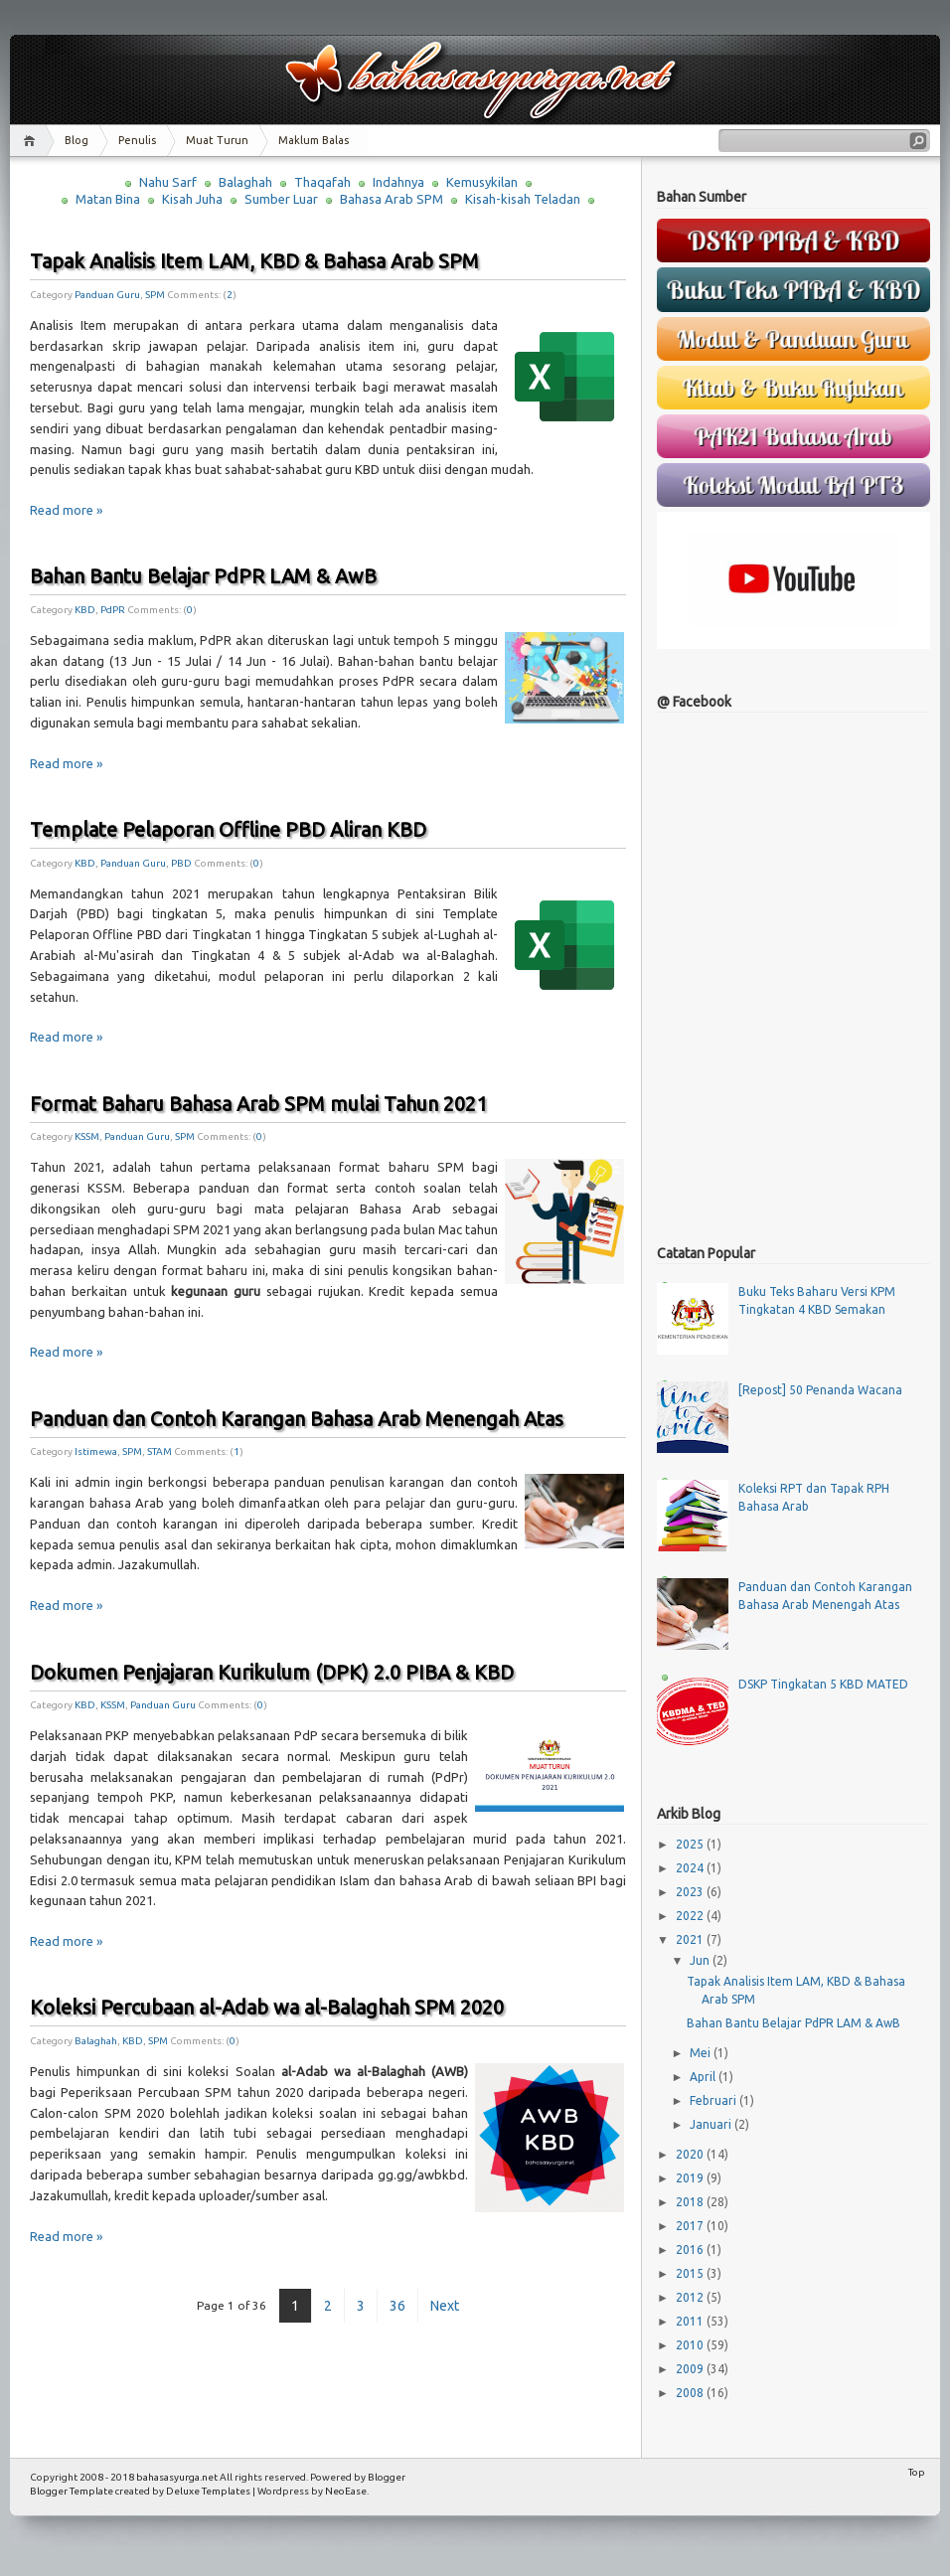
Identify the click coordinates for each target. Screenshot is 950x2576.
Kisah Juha (192, 199)
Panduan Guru (107, 294)
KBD (85, 609)
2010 (691, 2344)
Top (916, 2472)
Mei (701, 2052)
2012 (691, 2297)
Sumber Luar (281, 199)
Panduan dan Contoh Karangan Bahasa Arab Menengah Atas (296, 1418)
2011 (691, 2321)
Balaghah (245, 182)
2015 (691, 2273)
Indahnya (398, 182)
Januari (712, 2124)
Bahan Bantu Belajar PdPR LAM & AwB (203, 575)
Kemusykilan (482, 182)
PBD (181, 863)
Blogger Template (71, 2491)
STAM (159, 1451)
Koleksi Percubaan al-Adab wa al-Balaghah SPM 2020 (267, 2007)
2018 (691, 2201)
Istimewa (96, 1451)
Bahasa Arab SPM (391, 199)
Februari (714, 2100)
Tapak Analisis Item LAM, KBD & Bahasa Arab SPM (254, 260)
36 (397, 2306)
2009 (691, 2368)
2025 (691, 1844)
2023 (691, 1891)
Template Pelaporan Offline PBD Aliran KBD (228, 829)
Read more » (66, 510)
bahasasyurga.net (177, 2477)
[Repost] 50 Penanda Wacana (820, 1389)
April (704, 2076)
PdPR (112, 609)
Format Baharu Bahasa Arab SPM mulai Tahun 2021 (258, 1103)
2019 (691, 2178)
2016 (691, 2249)
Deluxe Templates (208, 2491)
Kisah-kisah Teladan (522, 199)
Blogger (386, 2477)
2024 (691, 1867)
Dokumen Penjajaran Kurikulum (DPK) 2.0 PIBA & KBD (272, 1672)
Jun (701, 1960)
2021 (691, 1939)
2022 (691, 1915)
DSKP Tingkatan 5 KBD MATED (823, 1684)
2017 (691, 2225)
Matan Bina (108, 199)
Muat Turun (217, 140)
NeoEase (346, 2491)
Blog (76, 140)
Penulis (137, 140)
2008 (691, 2392)
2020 (691, 2154)
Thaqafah (322, 182)
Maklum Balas (313, 140)
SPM (155, 294)
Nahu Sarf (168, 182)
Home (32, 140)
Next (444, 2306)
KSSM (87, 1136)
